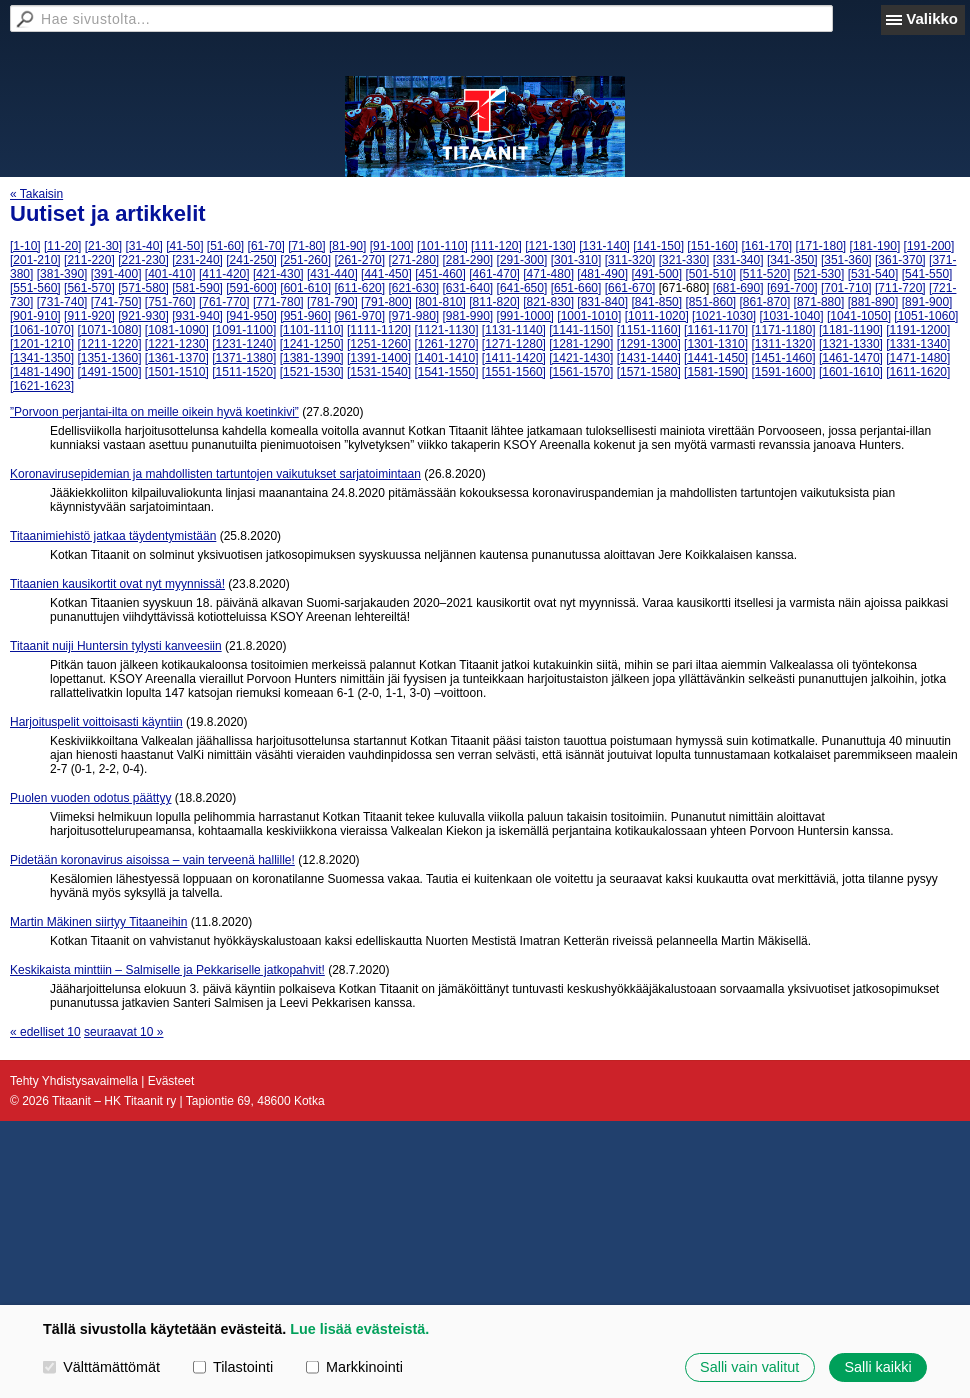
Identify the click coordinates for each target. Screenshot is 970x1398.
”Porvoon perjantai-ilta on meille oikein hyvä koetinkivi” (154, 412)
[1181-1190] (851, 330)
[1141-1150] (581, 330)
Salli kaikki (877, 1367)
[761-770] (224, 302)
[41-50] (184, 246)
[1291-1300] (649, 344)
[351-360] (846, 260)
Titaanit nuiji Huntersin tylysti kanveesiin (116, 646)
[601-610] (305, 288)
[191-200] (929, 246)
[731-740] (62, 302)
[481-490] (602, 274)
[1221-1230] (177, 344)
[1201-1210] (42, 344)
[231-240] (197, 260)
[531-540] (873, 274)
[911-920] (89, 316)
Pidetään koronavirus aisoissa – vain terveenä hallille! (152, 860)
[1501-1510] (177, 372)
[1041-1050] (859, 316)
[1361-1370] (177, 358)
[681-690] (738, 288)
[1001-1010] (589, 316)
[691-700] (792, 288)
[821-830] (548, 302)
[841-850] (656, 302)
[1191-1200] (918, 330)
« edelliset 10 (45, 1032)
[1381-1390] (312, 358)
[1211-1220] (109, 344)
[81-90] (347, 246)
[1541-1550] (446, 372)
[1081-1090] (177, 330)
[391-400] (116, 274)
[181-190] (875, 246)
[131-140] (604, 246)
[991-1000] (525, 316)
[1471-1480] (918, 358)
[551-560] (35, 288)
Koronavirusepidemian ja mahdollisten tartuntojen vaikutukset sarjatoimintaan (215, 474)
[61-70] (266, 246)
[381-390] (62, 274)
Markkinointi (354, 1367)
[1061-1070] (42, 330)
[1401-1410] (446, 358)
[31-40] (143, 246)
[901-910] (35, 316)
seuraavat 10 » (123, 1032)
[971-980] (413, 316)
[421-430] (278, 274)
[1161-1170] (716, 330)
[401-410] (170, 274)
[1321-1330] (851, 344)
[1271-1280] (514, 344)
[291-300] (522, 260)
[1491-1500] (109, 372)
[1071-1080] (109, 330)
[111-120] (496, 246)
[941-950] (251, 316)
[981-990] (468, 316)
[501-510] (710, 274)
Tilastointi (233, 1367)
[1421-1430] (581, 358)
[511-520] (765, 274)
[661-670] (630, 288)
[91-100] (392, 246)
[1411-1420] (514, 358)
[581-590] (197, 288)
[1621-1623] (42, 386)
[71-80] (306, 246)
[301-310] (576, 260)
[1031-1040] (792, 316)
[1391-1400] (379, 358)
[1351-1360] (109, 358)
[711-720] (900, 288)
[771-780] (278, 302)
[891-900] (927, 302)
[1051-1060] (926, 316)
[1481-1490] (42, 372)
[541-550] (927, 274)
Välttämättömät (101, 1367)
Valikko (932, 18)
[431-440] (332, 274)
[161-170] (766, 246)
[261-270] (359, 260)
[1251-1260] (379, 344)
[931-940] (197, 316)
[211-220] (89, 260)
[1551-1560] (514, 372)
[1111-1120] (379, 330)
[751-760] (170, 302)
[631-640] (468, 288)
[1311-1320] (783, 344)
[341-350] (792, 260)
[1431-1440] (649, 358)
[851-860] (710, 302)
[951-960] (305, 316)
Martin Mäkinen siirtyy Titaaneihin (98, 922)
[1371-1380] (244, 358)
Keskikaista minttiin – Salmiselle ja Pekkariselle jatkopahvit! (167, 970)
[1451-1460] (783, 358)
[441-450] (386, 274)
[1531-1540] (379, 372)
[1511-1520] (244, 372)
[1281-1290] (581, 344)
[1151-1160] (649, 330)
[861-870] (765, 302)
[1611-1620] (918, 372)
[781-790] (332, 302)
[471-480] (548, 274)
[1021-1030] (724, 316)
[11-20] (62, 246)
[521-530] (819, 274)
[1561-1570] (581, 372)
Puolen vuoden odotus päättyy (90, 798)
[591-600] (251, 288)
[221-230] (143, 260)
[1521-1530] (312, 372)
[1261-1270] (446, 344)
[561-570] (89, 288)
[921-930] (143, 316)
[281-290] (468, 260)
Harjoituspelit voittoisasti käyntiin (96, 722)
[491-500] (656, 274)
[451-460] (440, 274)
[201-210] (35, 260)
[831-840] (602, 302)
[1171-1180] (783, 330)
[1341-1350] (42, 358)
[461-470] (494, 274)
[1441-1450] (716, 358)
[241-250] (251, 260)
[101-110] (442, 246)
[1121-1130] (446, 330)
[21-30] (103, 246)
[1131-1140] (514, 330)
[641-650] (522, 288)
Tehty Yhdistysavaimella (74, 1081)
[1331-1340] (918, 344)
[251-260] (305, 260)
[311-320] (630, 260)
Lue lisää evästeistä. (359, 1329)
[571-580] (143, 288)
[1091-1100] (244, 330)
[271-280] (413, 260)
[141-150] (658, 246)
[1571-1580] (649, 372)
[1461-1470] (851, 358)
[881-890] (873, 302)
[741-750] (116, 302)
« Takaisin (36, 194)
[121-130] (550, 246)
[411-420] (224, 274)
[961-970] (359, 316)
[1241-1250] (312, 344)
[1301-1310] (716, 344)
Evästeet (171, 1081)
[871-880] (819, 302)
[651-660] (576, 288)
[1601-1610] (851, 372)
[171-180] (820, 246)
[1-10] (25, 246)
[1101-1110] (312, 330)
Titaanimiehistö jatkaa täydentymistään (113, 536)
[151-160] (712, 246)
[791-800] (386, 302)
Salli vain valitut (749, 1367)
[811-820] (494, 302)
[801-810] (440, 302)
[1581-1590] (716, 372)
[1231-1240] (244, 344)
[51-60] (225, 246)
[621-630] (413, 288)
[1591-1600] (783, 372)
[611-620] (359, 288)
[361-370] (900, 260)
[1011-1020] (657, 316)
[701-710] (846, 288)
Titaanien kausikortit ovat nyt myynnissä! (117, 584)
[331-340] (738, 260)
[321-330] (684, 260)
